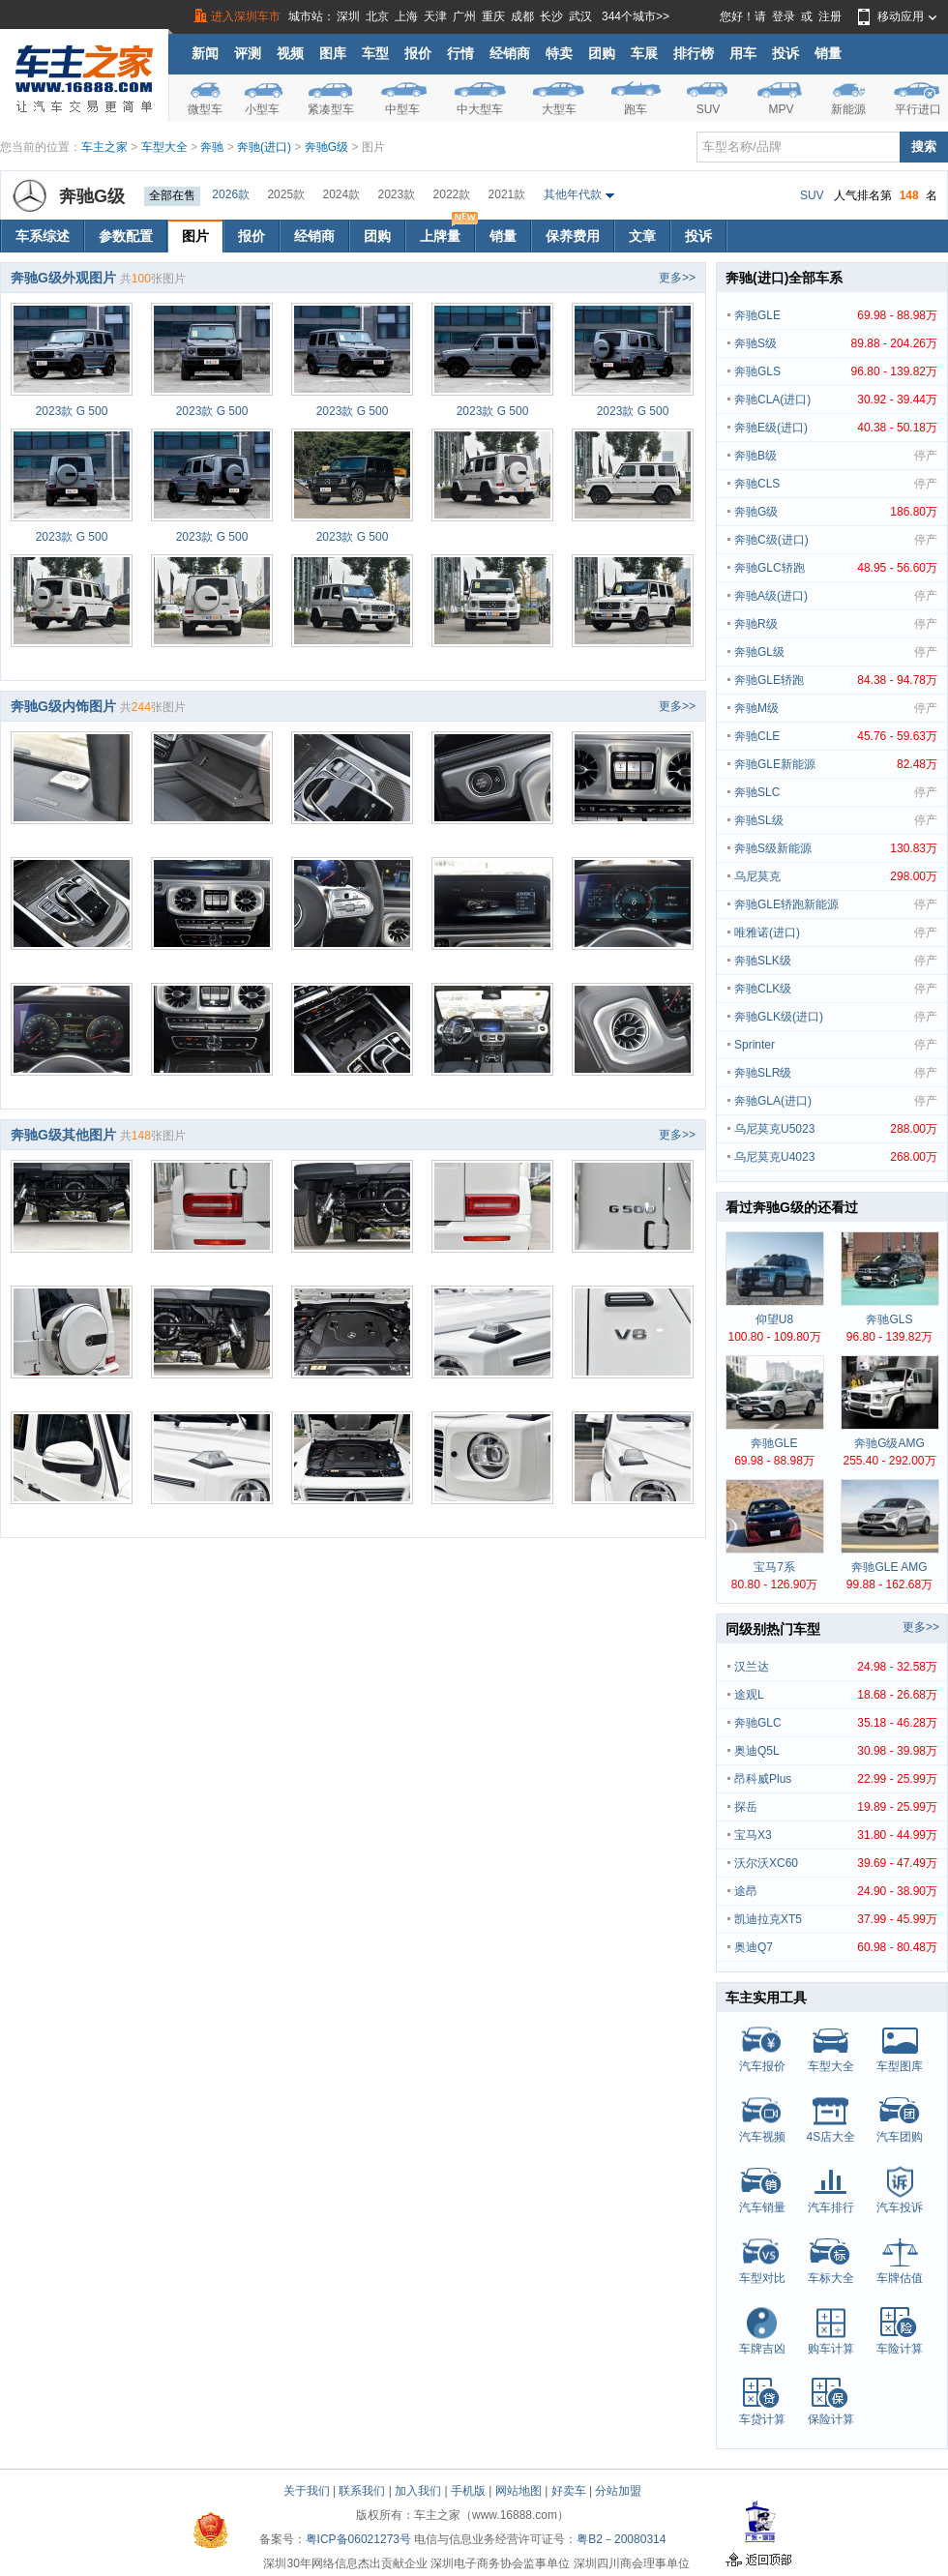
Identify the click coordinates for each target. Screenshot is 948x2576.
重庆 (493, 16)
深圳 (348, 16)
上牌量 (447, 232)
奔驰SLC (835, 792)
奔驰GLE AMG (889, 1567)
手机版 (468, 2491)
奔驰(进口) (264, 147)
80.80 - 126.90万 (774, 1584)
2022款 (452, 194)
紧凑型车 (331, 109)
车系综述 (42, 236)
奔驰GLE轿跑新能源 (835, 904)
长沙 (551, 16)
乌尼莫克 (835, 876)
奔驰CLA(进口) (835, 399)
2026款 (231, 194)
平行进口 (918, 109)
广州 (464, 16)
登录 (783, 16)
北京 (377, 16)
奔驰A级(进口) (835, 595)
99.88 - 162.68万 (889, 1584)
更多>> (677, 277)
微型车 (205, 109)
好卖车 (568, 2491)
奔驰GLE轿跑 (835, 680)
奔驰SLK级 (835, 960)
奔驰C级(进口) (835, 539)
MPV (780, 109)
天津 (435, 16)
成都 (522, 16)
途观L (835, 1694)
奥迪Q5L (835, 1750)
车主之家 (104, 147)
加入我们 (418, 2491)
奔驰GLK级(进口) (835, 1016)
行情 (460, 53)
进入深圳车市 (246, 16)
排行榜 (693, 53)
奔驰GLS (835, 371)
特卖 (559, 53)
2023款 (397, 194)
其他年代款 (573, 194)
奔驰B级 (835, 455)
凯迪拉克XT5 (835, 1919)
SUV (708, 109)
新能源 (848, 109)
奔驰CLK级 (835, 988)
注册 (830, 16)
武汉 (580, 16)
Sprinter (835, 1044)
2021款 (507, 194)
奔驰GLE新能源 (835, 764)
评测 (247, 53)
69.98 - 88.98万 (774, 1460)
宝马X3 (835, 1835)
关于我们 (306, 2491)
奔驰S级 (835, 343)
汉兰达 (835, 1666)
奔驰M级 (835, 708)
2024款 (341, 194)
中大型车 (480, 109)
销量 (828, 53)
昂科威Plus (835, 1778)
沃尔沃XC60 (835, 1863)
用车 (742, 53)
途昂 (835, 1891)
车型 (375, 53)
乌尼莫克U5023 (835, 1128)
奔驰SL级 (835, 820)
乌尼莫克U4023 (835, 1156)
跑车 (635, 109)
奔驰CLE (835, 736)
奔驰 (211, 147)
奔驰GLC (835, 1722)
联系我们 (362, 2491)
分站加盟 (618, 2491)
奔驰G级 (326, 147)
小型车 (262, 109)
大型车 (559, 109)
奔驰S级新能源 (835, 848)
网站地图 (518, 2491)
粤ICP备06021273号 (358, 2539)
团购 (601, 53)
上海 (406, 16)
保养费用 (573, 236)
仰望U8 (774, 1319)
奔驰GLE (835, 315)
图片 (195, 236)
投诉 (785, 53)
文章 (642, 236)
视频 (290, 53)
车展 (644, 53)
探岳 (835, 1807)
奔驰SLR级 (835, 1072)
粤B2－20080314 (621, 2539)
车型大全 (164, 147)
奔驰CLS (835, 483)
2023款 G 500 (72, 411)
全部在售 (172, 195)
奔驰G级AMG (889, 1443)
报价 (417, 53)
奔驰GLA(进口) (835, 1100)
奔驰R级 (835, 623)
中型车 (402, 109)
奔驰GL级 (835, 652)
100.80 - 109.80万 (773, 1337)
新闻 (205, 53)
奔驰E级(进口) (835, 427)
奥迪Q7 (835, 1947)
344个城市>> (635, 16)
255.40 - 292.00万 (889, 1460)
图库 (332, 53)
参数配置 (126, 236)
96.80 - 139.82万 (889, 1337)
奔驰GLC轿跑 (835, 567)
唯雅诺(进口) (835, 932)
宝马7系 (774, 1567)
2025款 (286, 194)
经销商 (509, 53)
